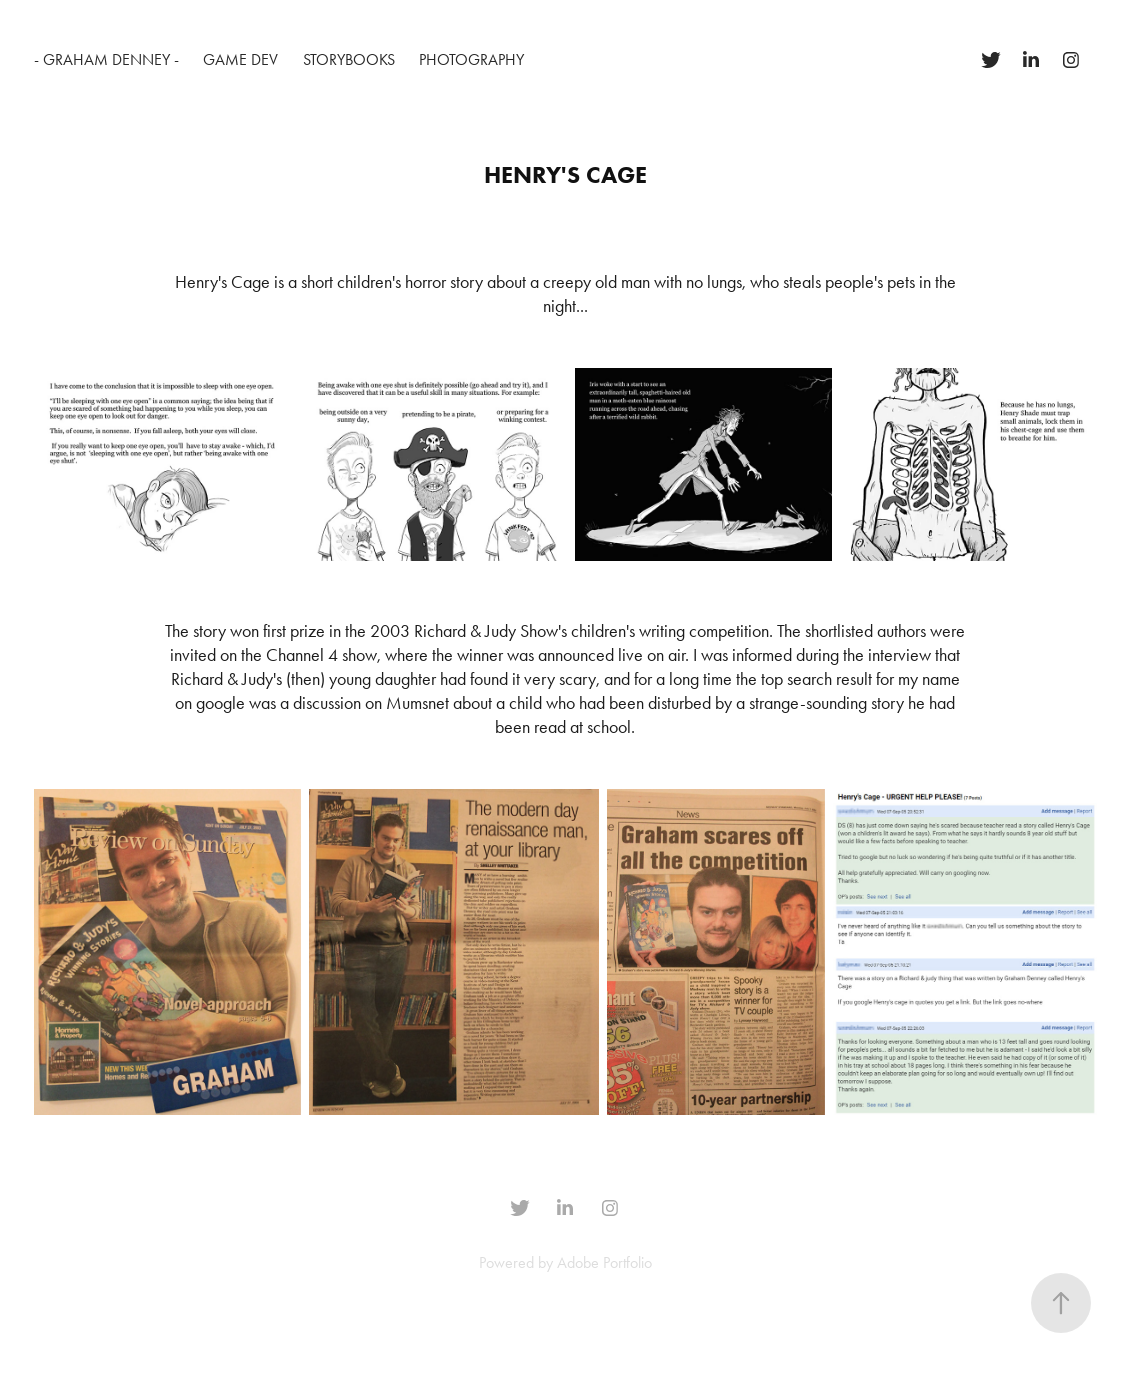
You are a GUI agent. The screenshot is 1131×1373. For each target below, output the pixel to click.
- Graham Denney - (106, 59)
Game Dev (240, 59)
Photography (471, 59)
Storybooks (349, 59)
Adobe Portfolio (604, 1262)
